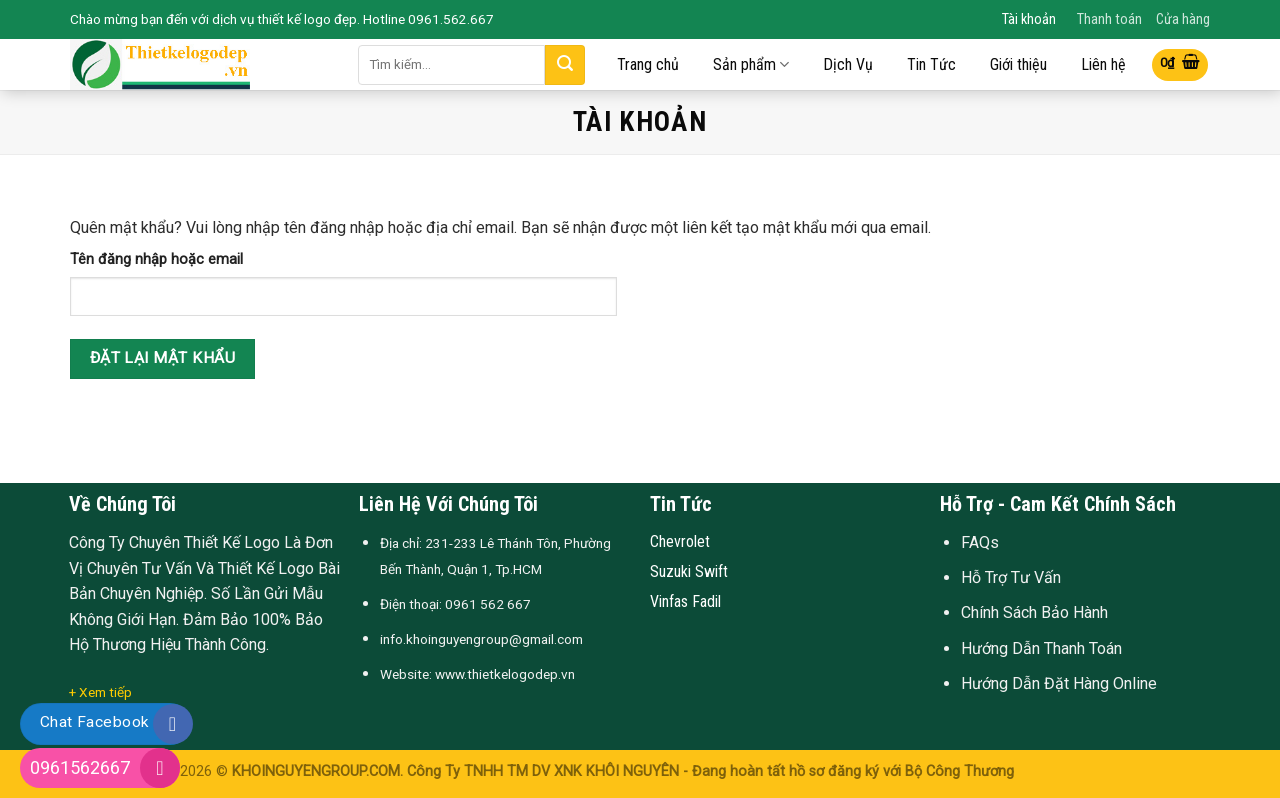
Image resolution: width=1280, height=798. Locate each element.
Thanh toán (1109, 19)
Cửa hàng (1183, 19)
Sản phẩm (751, 64)
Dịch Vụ (848, 65)
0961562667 (80, 767)
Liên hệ (1103, 65)
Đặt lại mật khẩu (162, 358)
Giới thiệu (1018, 65)
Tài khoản (1029, 19)
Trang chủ (648, 65)
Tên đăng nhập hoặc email (156, 259)
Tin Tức (931, 65)
